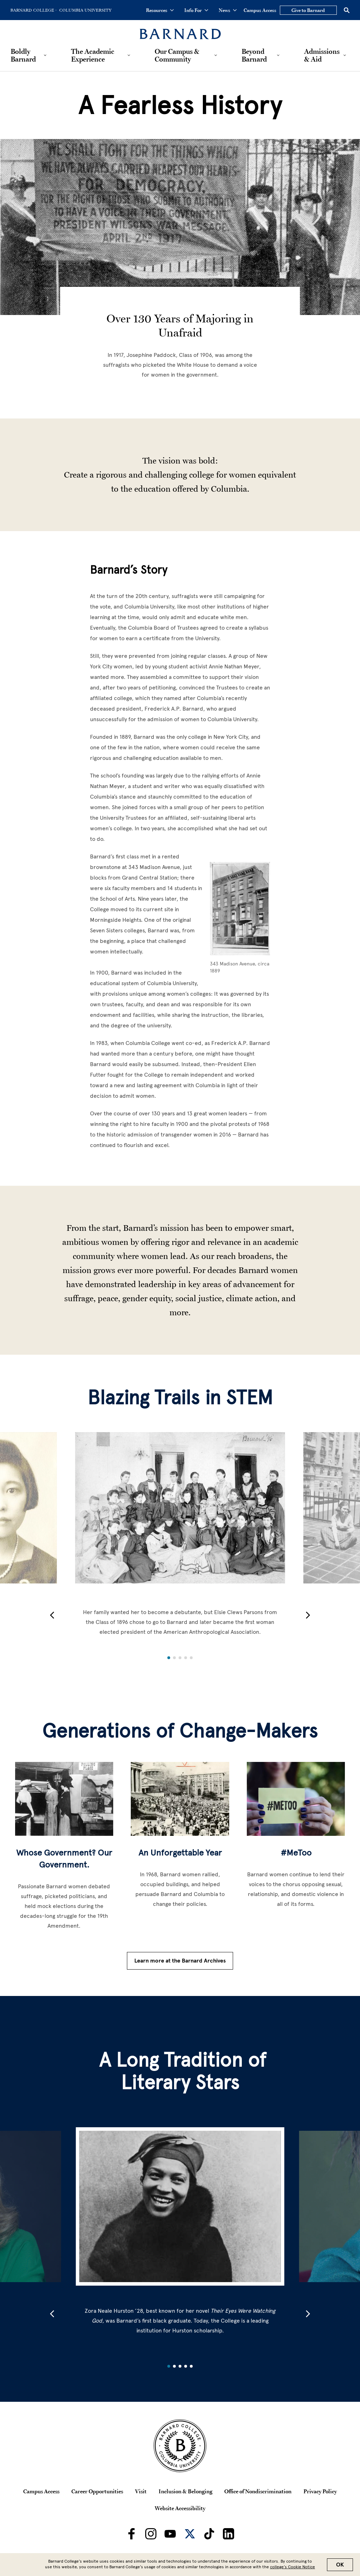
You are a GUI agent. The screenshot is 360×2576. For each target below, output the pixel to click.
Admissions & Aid (322, 55)
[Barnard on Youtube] (170, 2533)
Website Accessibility (180, 2508)
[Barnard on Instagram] (150, 2533)
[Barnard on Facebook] (131, 2533)
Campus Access (260, 10)
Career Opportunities (97, 2491)
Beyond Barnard (254, 55)
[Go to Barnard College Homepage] (33, 10)
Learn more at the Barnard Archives (180, 1960)
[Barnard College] (180, 29)
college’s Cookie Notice (292, 2566)
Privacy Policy (320, 2491)
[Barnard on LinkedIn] (228, 2533)
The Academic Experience (92, 55)
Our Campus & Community (177, 55)
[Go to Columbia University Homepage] (84, 10)
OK (340, 2564)
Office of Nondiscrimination (257, 2491)
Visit (141, 2491)
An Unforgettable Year (180, 1852)
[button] (52, 1615)
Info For (196, 10)
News (228, 10)
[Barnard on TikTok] (209, 2533)
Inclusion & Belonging (185, 2491)
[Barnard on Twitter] (189, 2533)
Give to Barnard (308, 10)
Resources (160, 10)
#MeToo (296, 1852)
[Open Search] (346, 10)
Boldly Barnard (23, 55)
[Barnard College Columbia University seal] (180, 2445)
